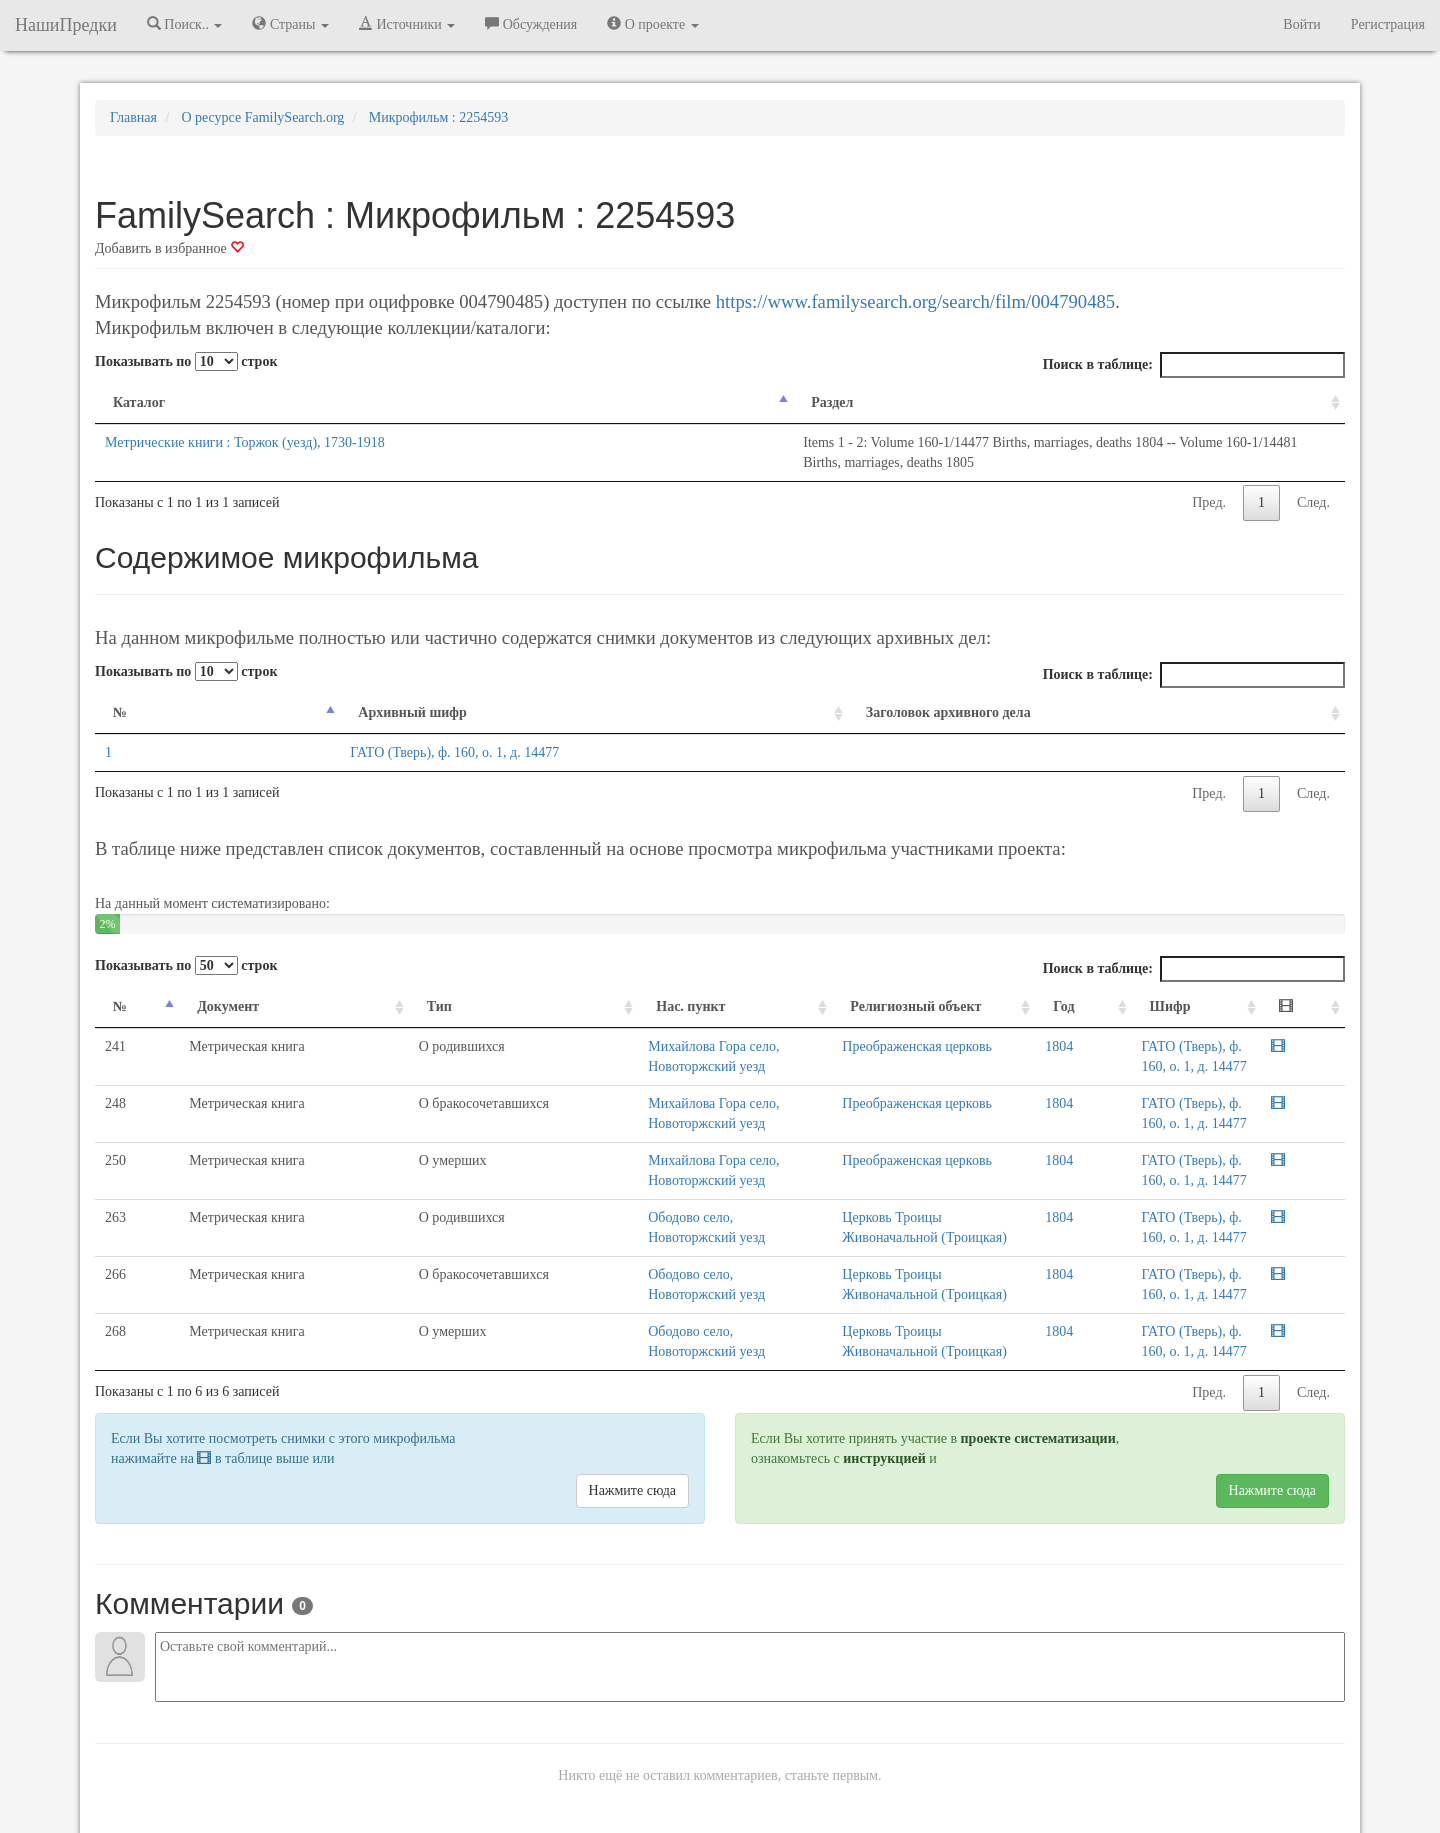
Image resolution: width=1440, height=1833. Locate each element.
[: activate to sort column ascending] (1318, 987)
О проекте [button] (652, 24)
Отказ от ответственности (682, 1822)
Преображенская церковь (772, 1026)
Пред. (1209, 482)
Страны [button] (290, 24)
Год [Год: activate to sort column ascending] (1018, 986)
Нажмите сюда (632, 1410)
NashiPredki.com (379, 1822)
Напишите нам (481, 1822)
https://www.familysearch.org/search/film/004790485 (915, 301)
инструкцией (884, 1378)
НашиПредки (66, 25)
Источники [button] (407, 24)
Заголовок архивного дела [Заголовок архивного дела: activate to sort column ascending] (922, 692)
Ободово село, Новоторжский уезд (561, 1197)
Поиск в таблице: (1194, 365)
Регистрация (1388, 24)
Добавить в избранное (169, 248)
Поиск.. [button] (185, 24)
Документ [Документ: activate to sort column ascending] (197, 986)
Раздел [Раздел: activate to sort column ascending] (513, 402)
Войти (1301, 24)
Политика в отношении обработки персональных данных (939, 1822)
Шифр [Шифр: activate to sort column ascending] (1089, 986)
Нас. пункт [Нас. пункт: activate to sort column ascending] (501, 986)
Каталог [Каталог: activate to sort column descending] (139, 402)
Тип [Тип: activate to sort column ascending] (321, 986)
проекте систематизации (1038, 1358)
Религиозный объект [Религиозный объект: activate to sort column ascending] (770, 986)
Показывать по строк (186, 361)
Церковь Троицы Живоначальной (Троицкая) (830, 1197)
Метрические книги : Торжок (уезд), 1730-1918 (245, 442)
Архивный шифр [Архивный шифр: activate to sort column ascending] (297, 692)
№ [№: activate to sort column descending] (120, 692)
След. (1313, 482)
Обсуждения (531, 24)
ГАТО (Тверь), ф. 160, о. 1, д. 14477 (339, 732)
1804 (1014, 1026)
